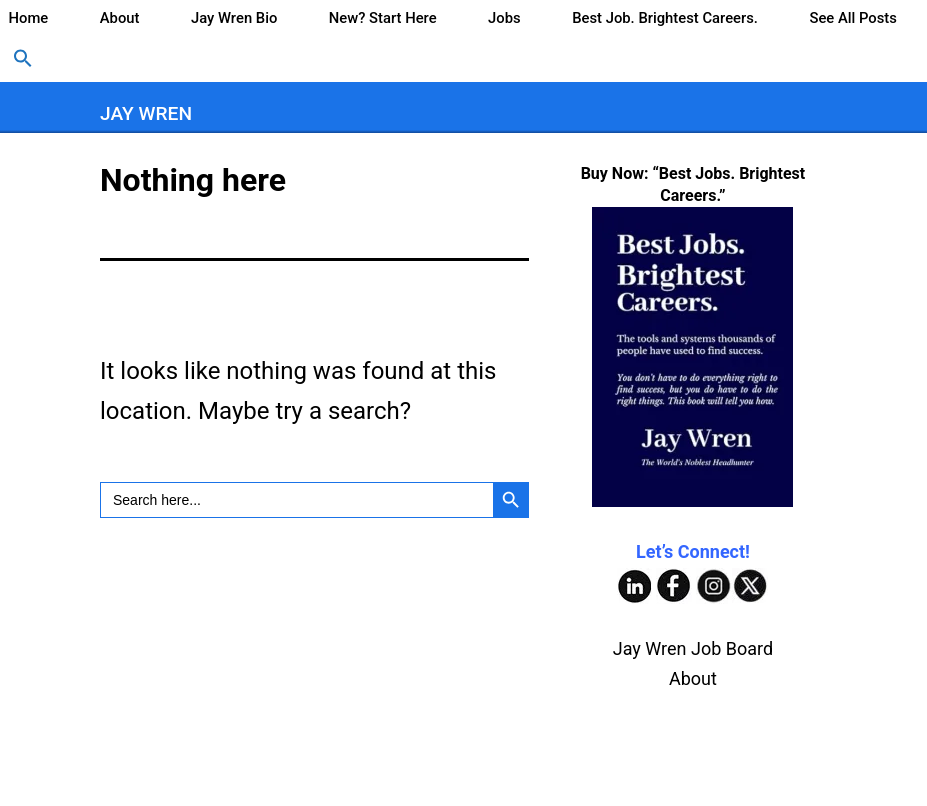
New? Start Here (383, 18)
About (120, 18)
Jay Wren (146, 113)
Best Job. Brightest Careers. (665, 18)
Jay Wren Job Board (693, 648)
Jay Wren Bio (234, 18)
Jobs (504, 18)
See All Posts (852, 18)
